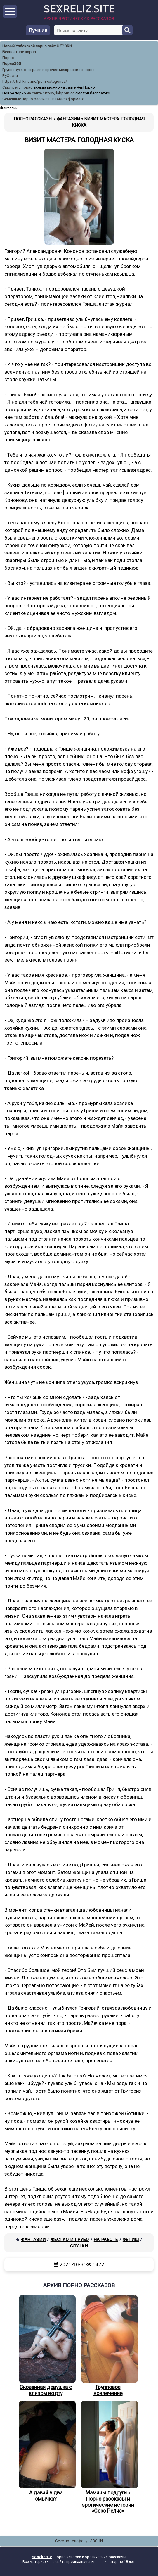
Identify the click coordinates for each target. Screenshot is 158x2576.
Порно (8, 58)
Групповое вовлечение (108, 2345)
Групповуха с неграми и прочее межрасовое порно (48, 70)
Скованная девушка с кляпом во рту (46, 2345)
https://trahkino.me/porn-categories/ (34, 81)
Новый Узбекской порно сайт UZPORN (37, 46)
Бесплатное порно (19, 52)
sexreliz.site (42, 2557)
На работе (106, 2239)
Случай (79, 2246)
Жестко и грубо (70, 2239)
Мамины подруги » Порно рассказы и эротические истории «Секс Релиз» (108, 2457)
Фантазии (33, 2239)
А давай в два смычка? (46, 2451)
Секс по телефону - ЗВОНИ (79, 2541)
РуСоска (10, 75)
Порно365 (11, 63)
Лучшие (38, 30)
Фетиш (131, 2239)
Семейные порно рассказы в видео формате (43, 99)
